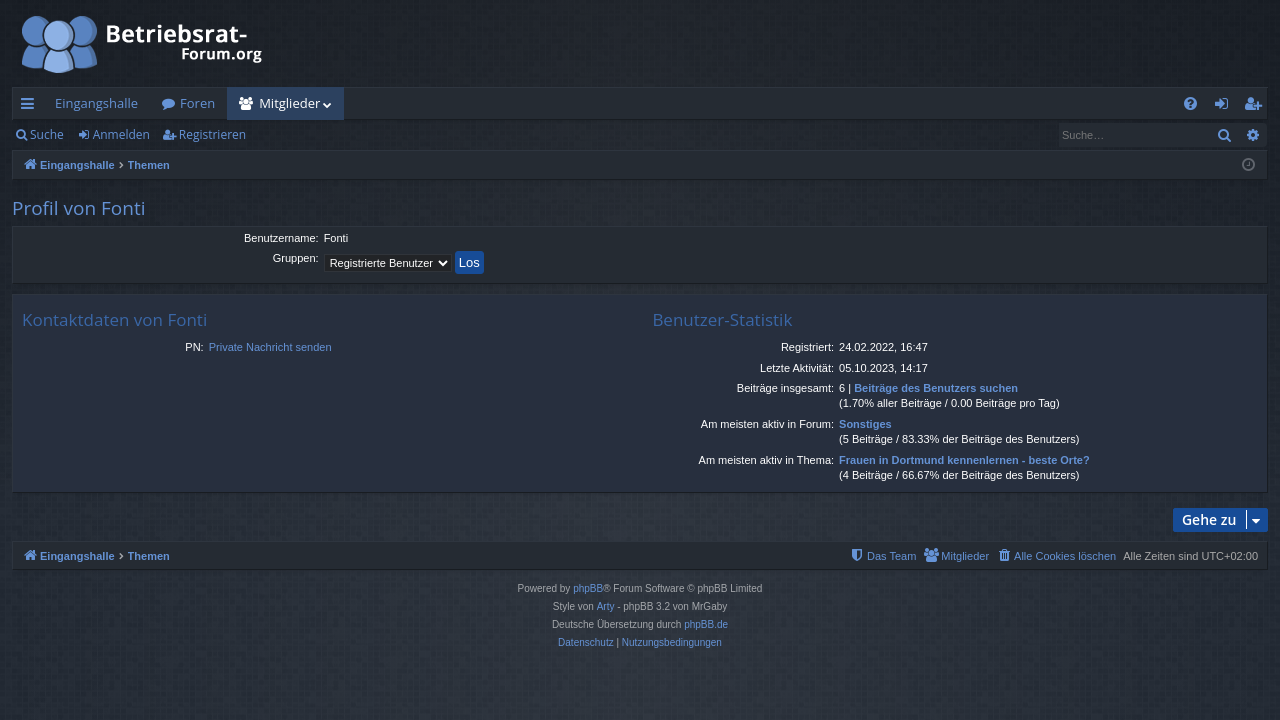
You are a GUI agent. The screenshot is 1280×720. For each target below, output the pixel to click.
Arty (606, 606)
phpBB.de (706, 624)
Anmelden (121, 134)
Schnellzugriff (31, 107)
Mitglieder (289, 103)
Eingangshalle (96, 103)
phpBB (588, 588)
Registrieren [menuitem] (1257, 107)
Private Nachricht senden (270, 347)
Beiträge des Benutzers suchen (936, 388)
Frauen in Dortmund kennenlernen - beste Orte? (964, 460)
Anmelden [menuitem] (1227, 107)
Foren (197, 103)
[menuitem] (1190, 103)
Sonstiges (865, 424)
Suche (47, 134)
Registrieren (212, 134)
